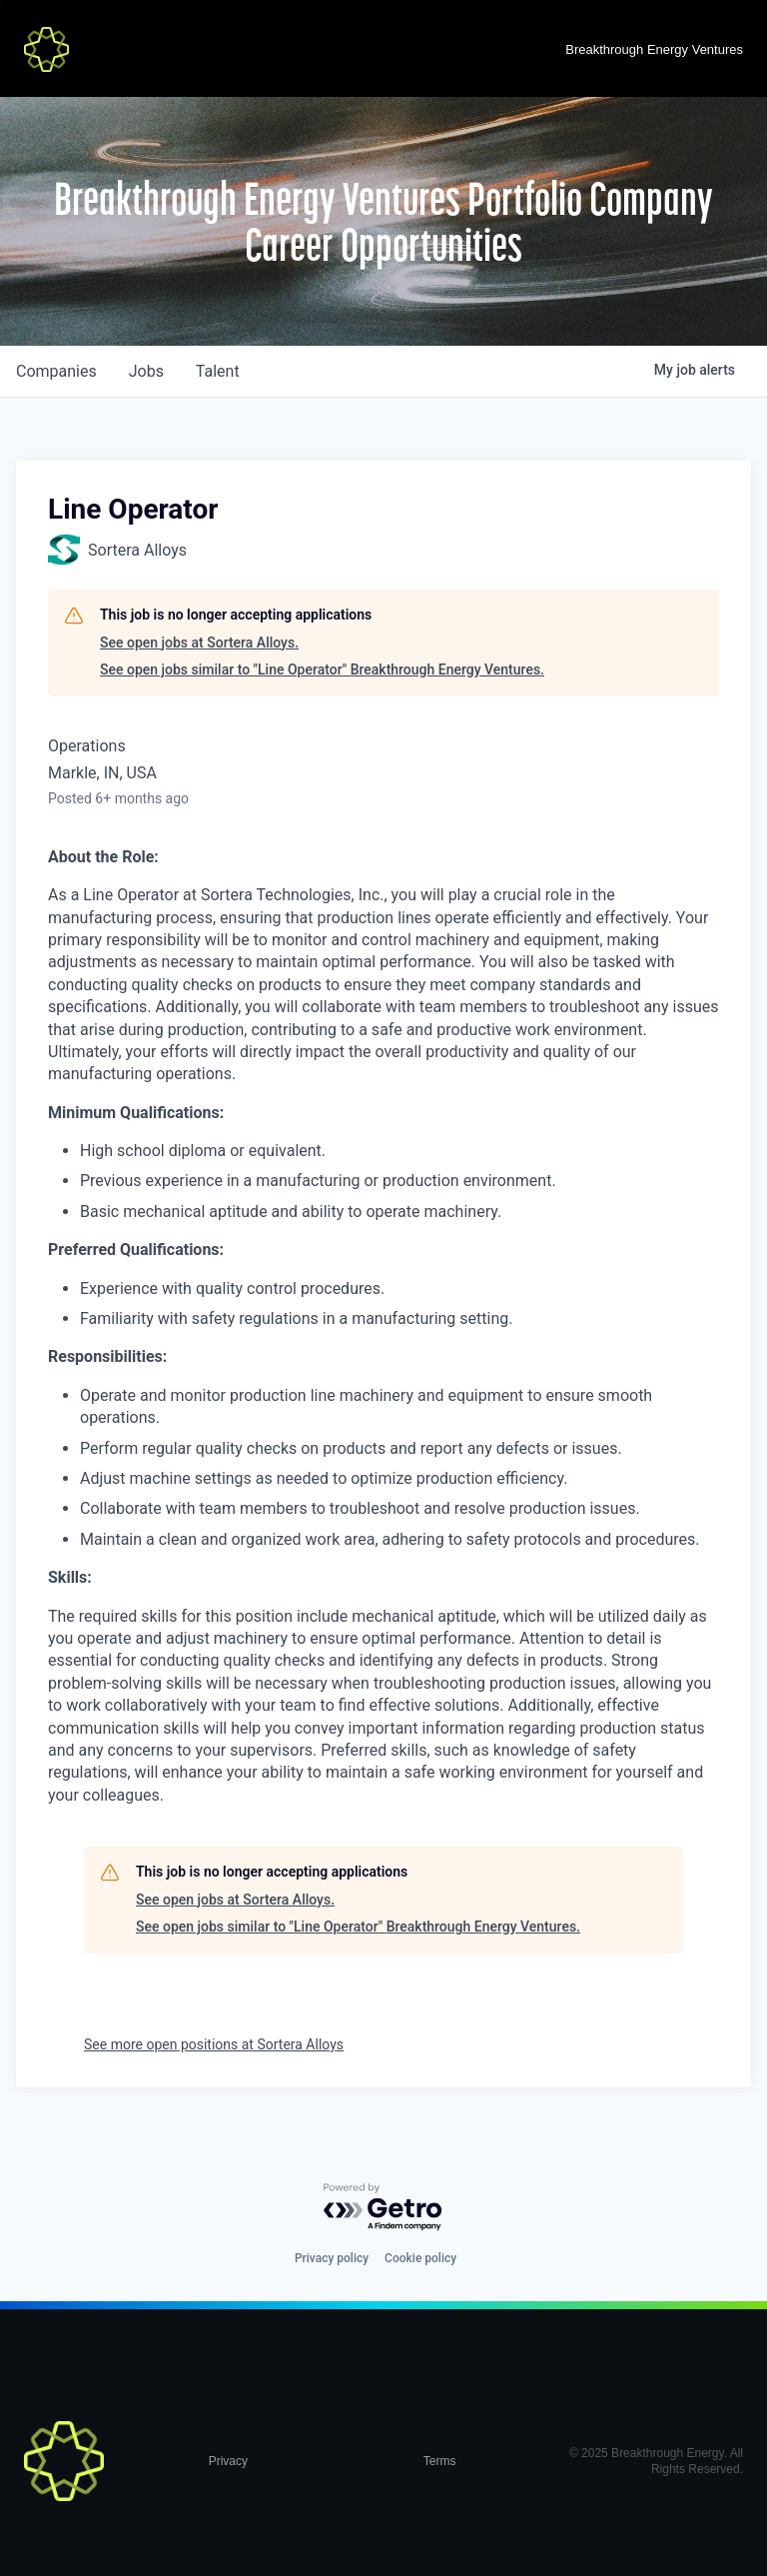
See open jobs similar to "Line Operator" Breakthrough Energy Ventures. (322, 669)
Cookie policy (420, 2258)
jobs (146, 371)
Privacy (228, 2461)
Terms (439, 2461)
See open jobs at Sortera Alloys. (199, 642)
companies (56, 371)
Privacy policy (332, 2258)
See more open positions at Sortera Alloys (214, 2044)
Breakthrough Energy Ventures (654, 49)
